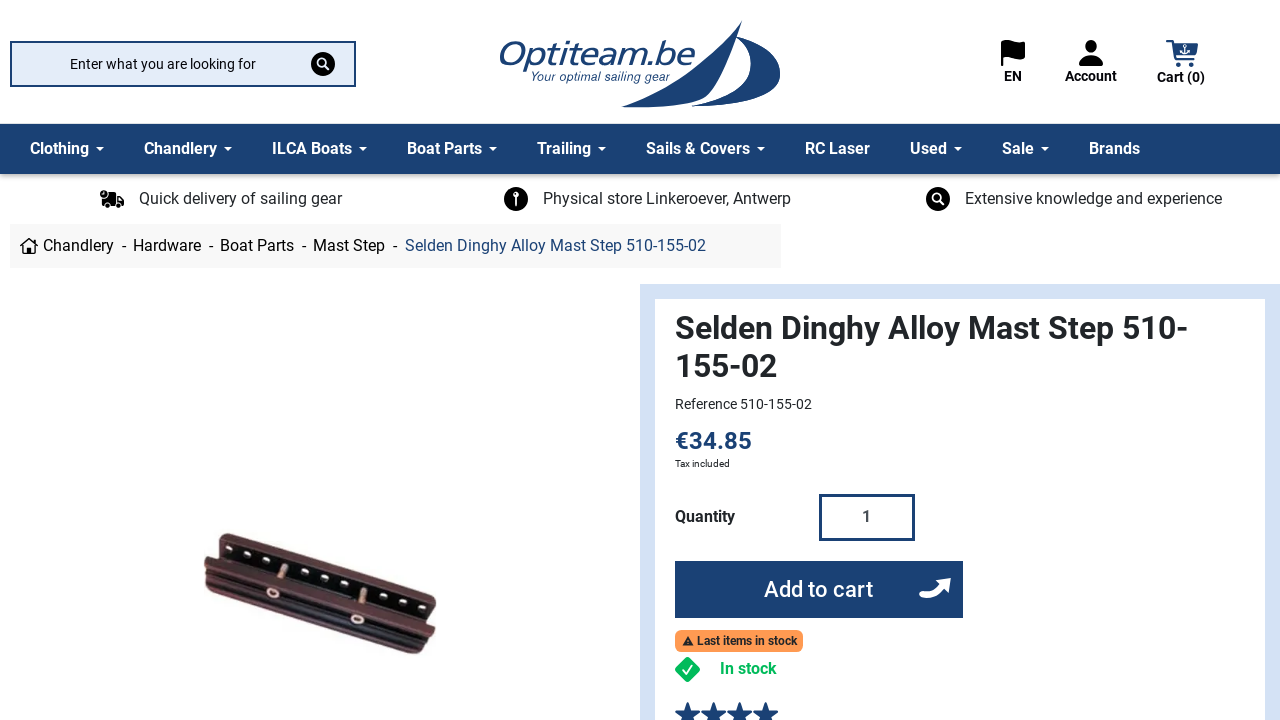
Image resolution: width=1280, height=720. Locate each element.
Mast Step (349, 245)
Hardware (167, 245)
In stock (748, 668)
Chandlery (78, 245)
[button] (1182, 64)
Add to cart (818, 589)
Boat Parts (257, 245)
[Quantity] (867, 517)
